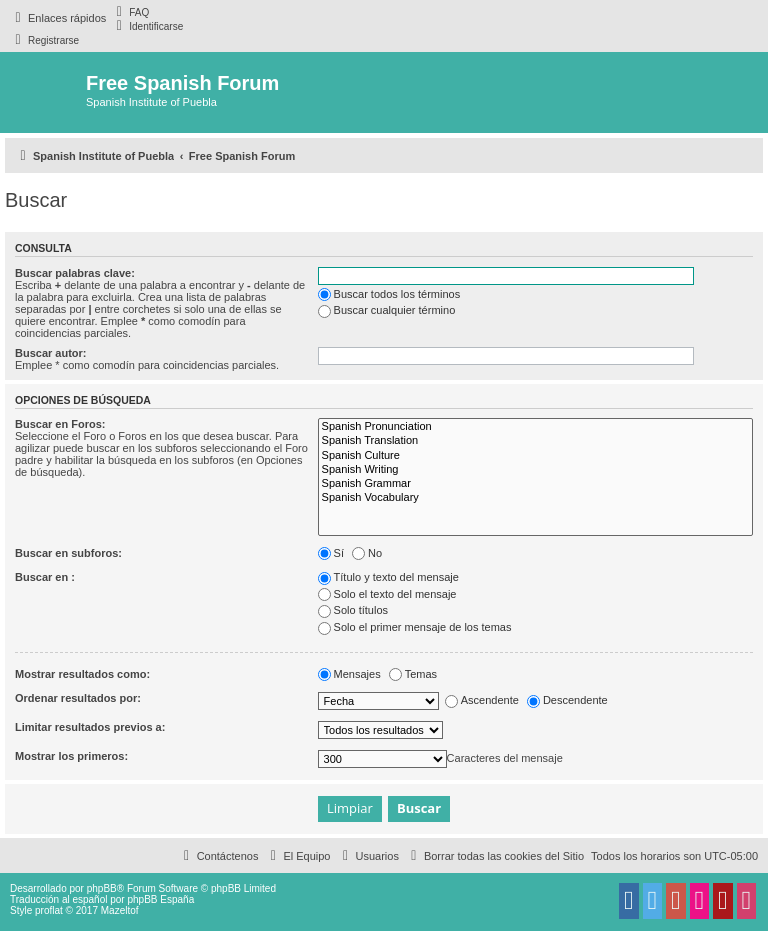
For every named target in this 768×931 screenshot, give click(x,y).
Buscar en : (45, 577)
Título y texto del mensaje (388, 577)
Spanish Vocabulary (535, 498)
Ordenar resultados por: (78, 698)
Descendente (567, 700)
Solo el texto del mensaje (387, 594)
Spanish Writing (535, 470)
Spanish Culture (535, 456)
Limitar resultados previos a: (90, 727)
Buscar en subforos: (68, 553)
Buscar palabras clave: (75, 273)
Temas (413, 674)
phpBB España (160, 899)
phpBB (102, 888)
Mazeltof (120, 910)
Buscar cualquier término (387, 310)
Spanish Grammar (535, 484)
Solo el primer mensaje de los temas (415, 627)
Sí (331, 553)
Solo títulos (353, 610)
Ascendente (482, 700)
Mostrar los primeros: (71, 756)
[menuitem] (130, 12)
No (367, 553)
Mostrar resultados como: (82, 674)
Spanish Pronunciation (535, 427)
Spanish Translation (535, 441)
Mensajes (349, 674)
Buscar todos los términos (389, 294)
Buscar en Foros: (60, 424)
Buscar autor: (51, 353)
